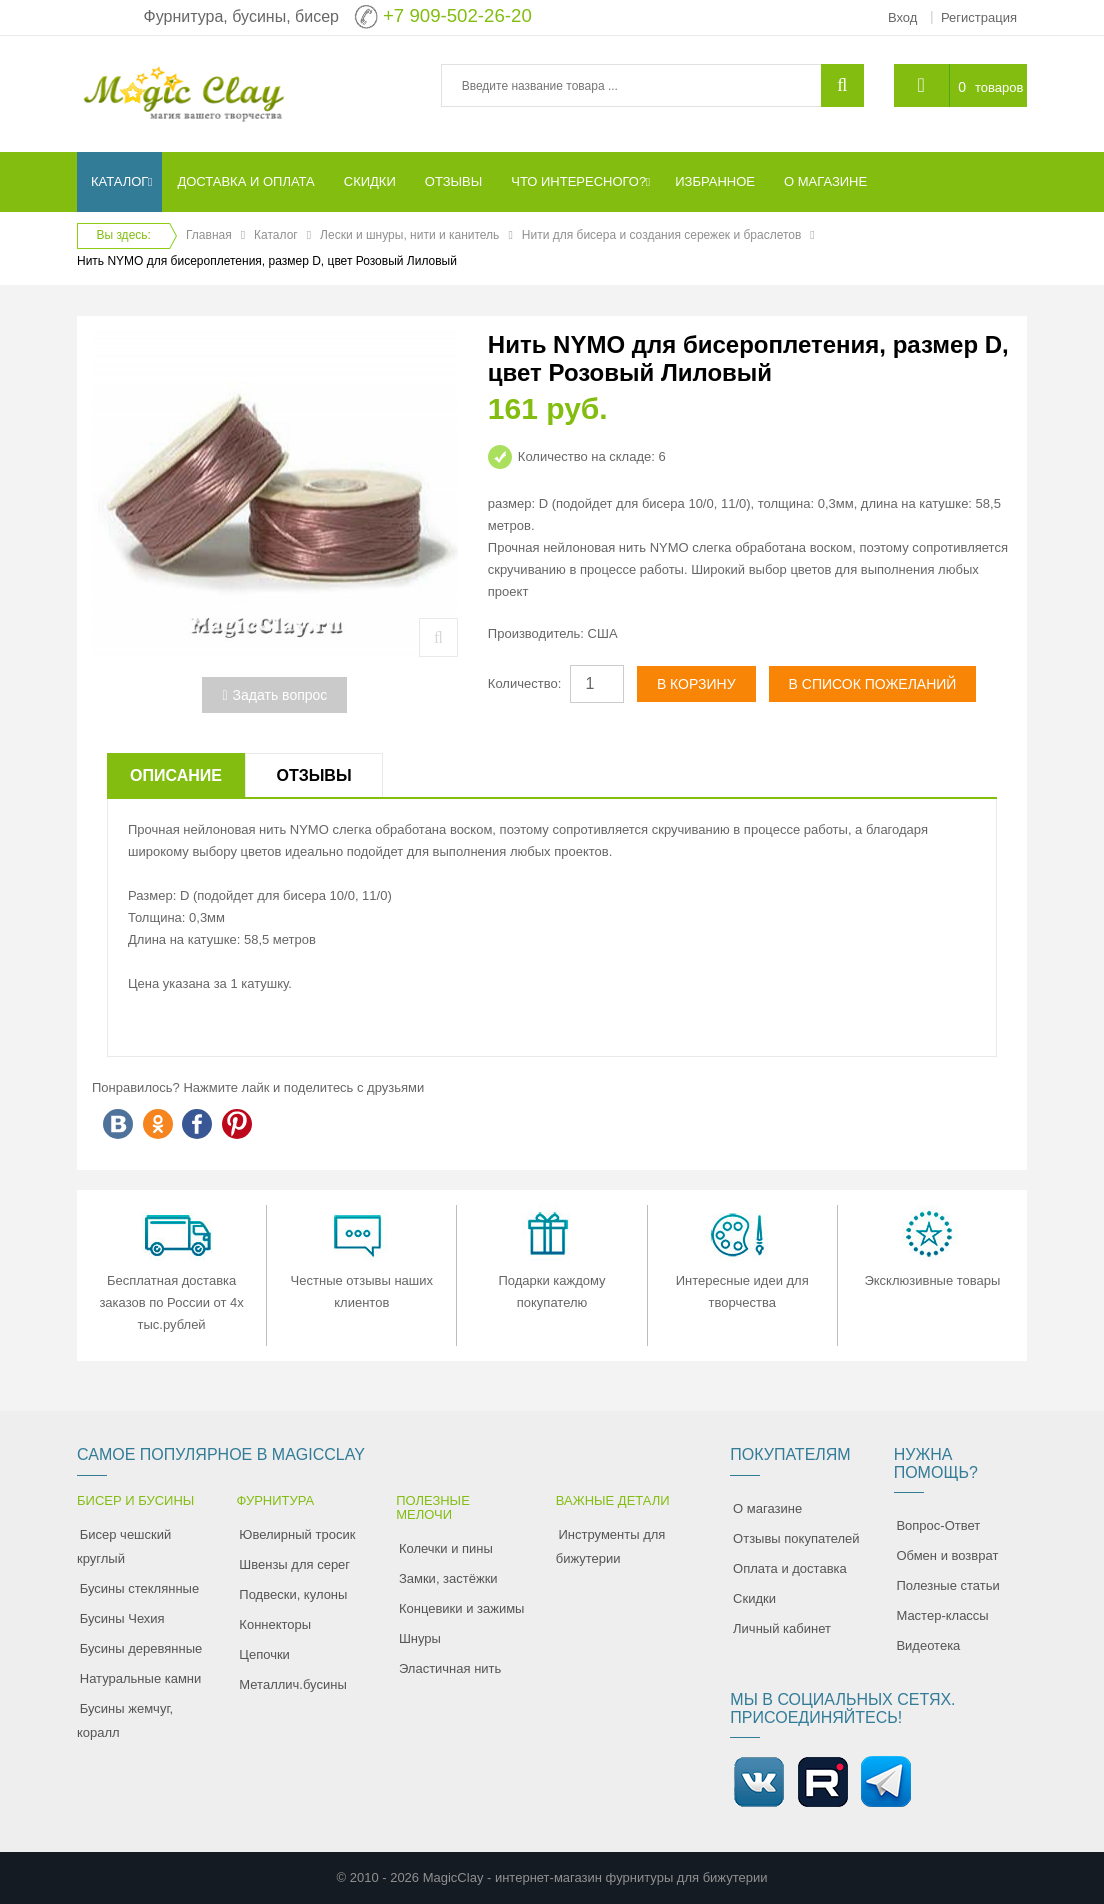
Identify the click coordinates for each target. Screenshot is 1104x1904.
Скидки (754, 1598)
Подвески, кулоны (293, 1594)
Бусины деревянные (141, 1648)
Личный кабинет (782, 1628)
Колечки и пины (446, 1548)
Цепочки (264, 1654)
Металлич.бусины (292, 1684)
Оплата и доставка (790, 1568)
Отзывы (313, 775)
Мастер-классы (942, 1615)
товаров (999, 87)
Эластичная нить (450, 1668)
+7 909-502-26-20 (457, 15)
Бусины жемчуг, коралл (125, 1720)
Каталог (276, 235)
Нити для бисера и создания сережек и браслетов (662, 235)
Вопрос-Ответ (938, 1525)
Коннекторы (275, 1624)
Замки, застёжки (448, 1578)
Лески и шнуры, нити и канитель (409, 235)
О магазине (767, 1508)
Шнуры (420, 1638)
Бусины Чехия (122, 1618)
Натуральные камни (141, 1678)
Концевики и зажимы (462, 1608)
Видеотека (928, 1645)
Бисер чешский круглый (124, 1546)
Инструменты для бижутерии (611, 1546)
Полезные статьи (947, 1585)
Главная (209, 235)
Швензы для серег (294, 1564)
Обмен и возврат (947, 1555)
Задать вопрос (274, 695)
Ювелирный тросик (297, 1534)
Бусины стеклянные (139, 1588)
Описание (176, 775)
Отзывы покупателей (796, 1538)
